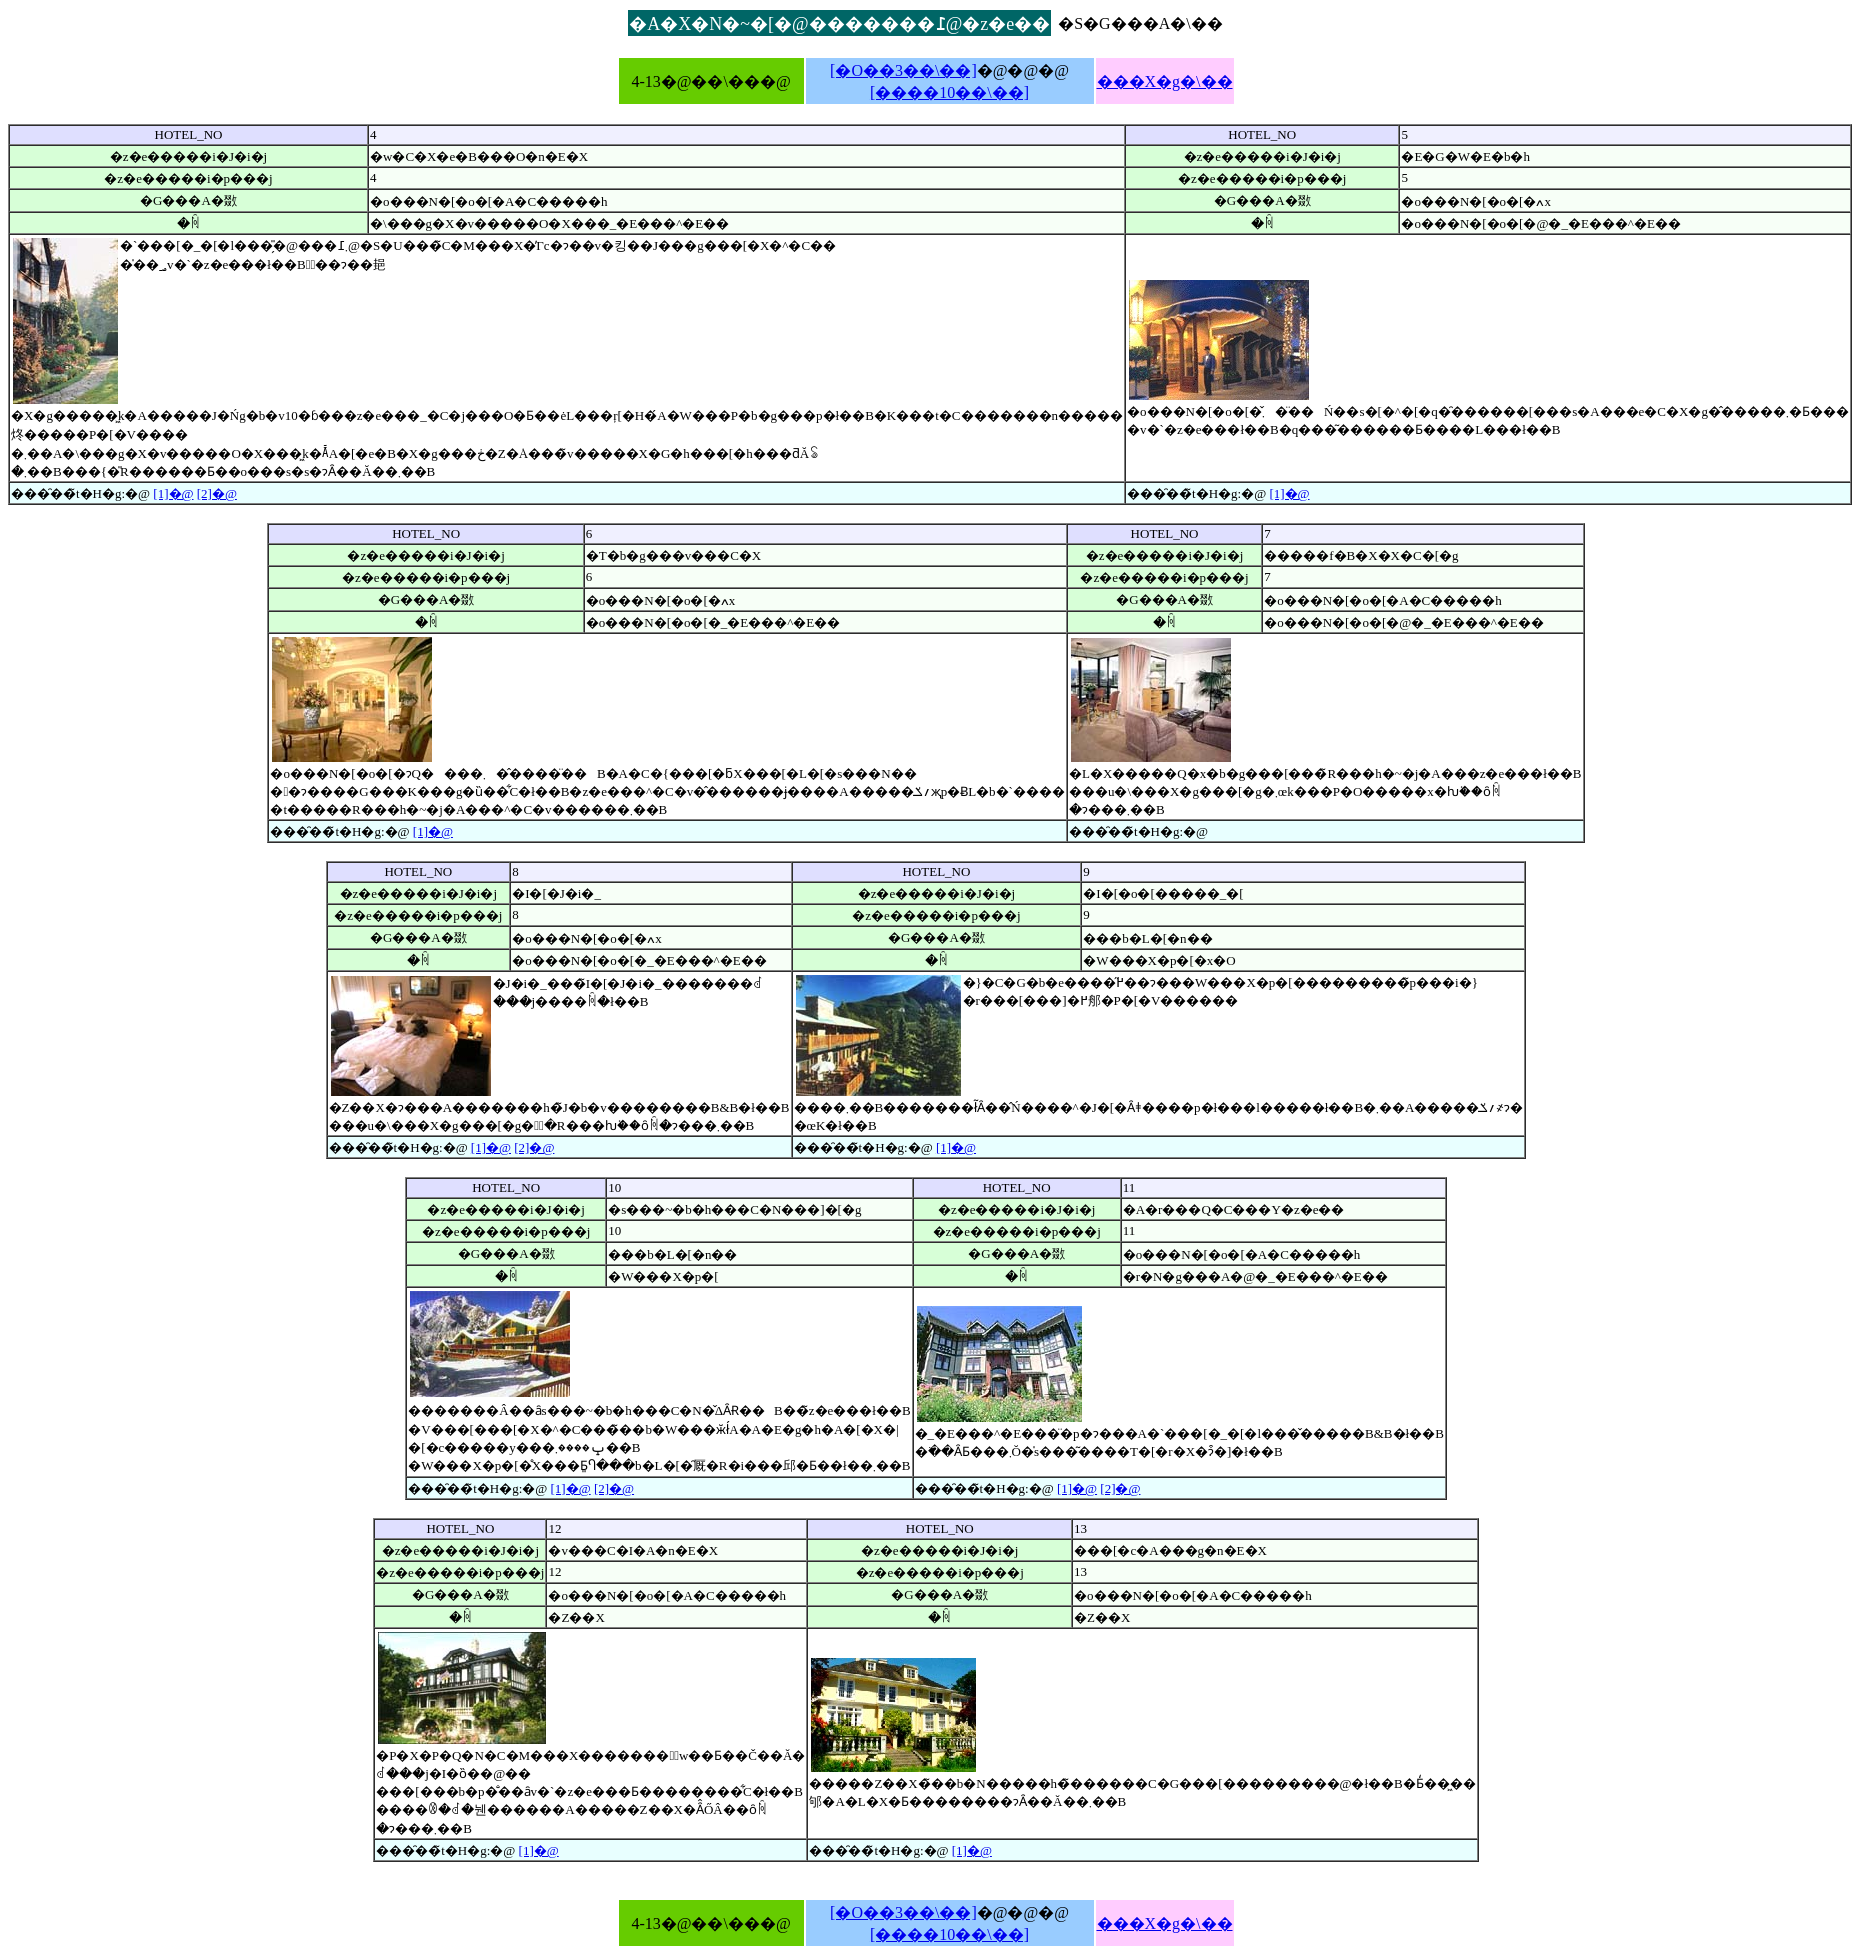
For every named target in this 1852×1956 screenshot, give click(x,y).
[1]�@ (173, 493)
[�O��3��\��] (903, 70)
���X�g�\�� (1165, 81)
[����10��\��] (949, 92)
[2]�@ (217, 493)
